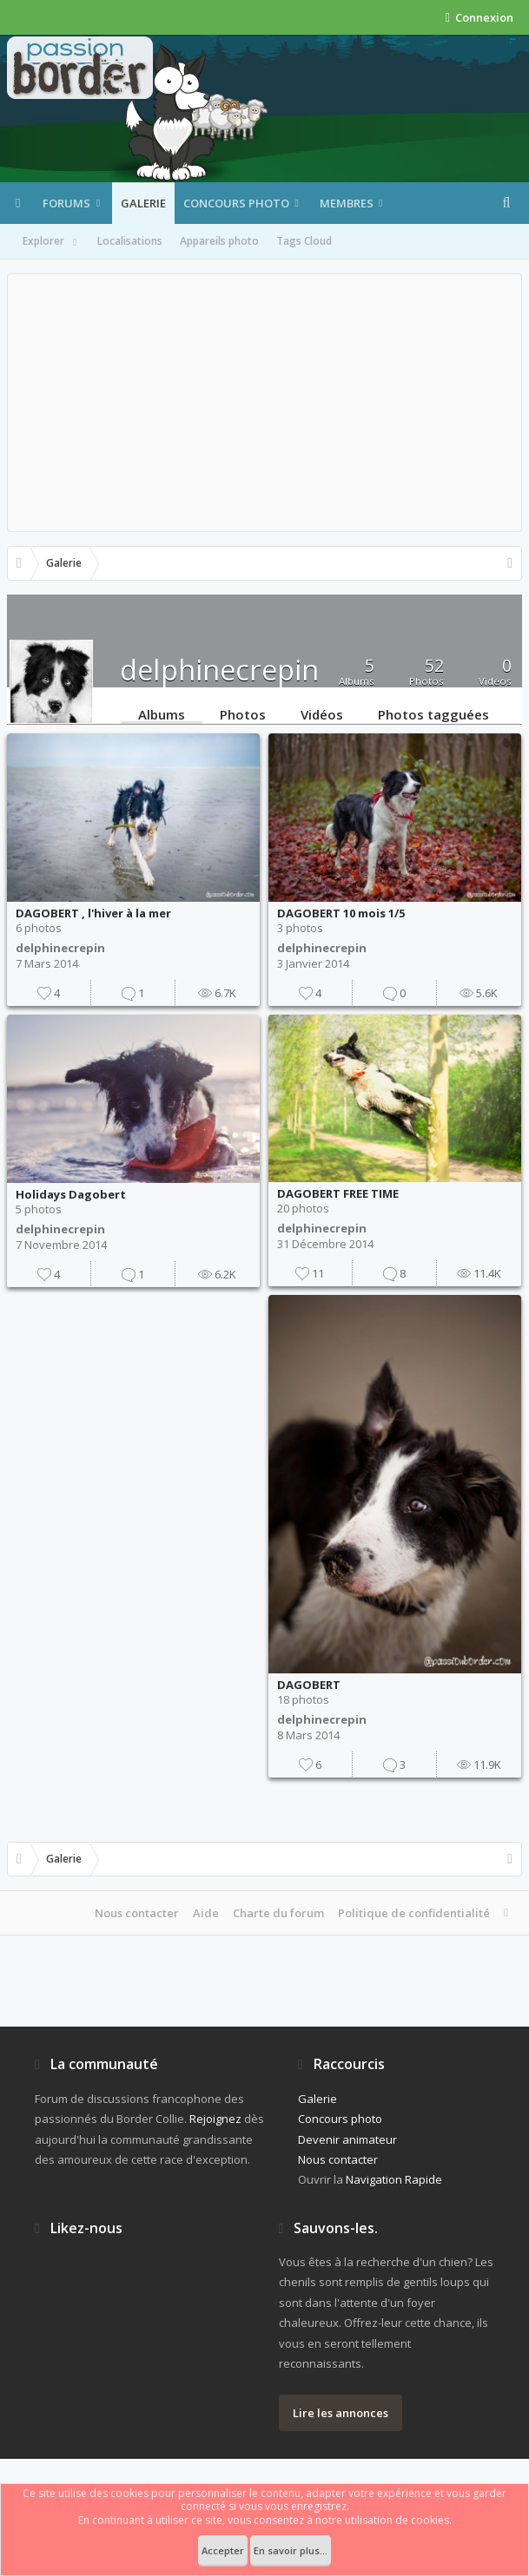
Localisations (129, 240)
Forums (66, 203)
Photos (243, 713)
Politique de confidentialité (414, 1913)
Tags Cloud (304, 240)
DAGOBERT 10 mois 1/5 (341, 913)
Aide (206, 1913)
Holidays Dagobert (71, 1194)
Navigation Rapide (394, 2179)
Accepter (223, 2550)
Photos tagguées (433, 713)
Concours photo (236, 203)
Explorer (51, 242)
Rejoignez (215, 2118)
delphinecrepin (60, 948)
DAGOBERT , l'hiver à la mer (93, 913)
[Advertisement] (264, 402)
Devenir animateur (347, 2139)
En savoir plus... (290, 2550)
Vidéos (322, 713)
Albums (161, 713)
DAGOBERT (309, 1684)
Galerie (143, 203)
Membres (347, 203)
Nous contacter (137, 1913)
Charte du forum (278, 1913)
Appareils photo (219, 240)
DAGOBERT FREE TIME (338, 1193)
